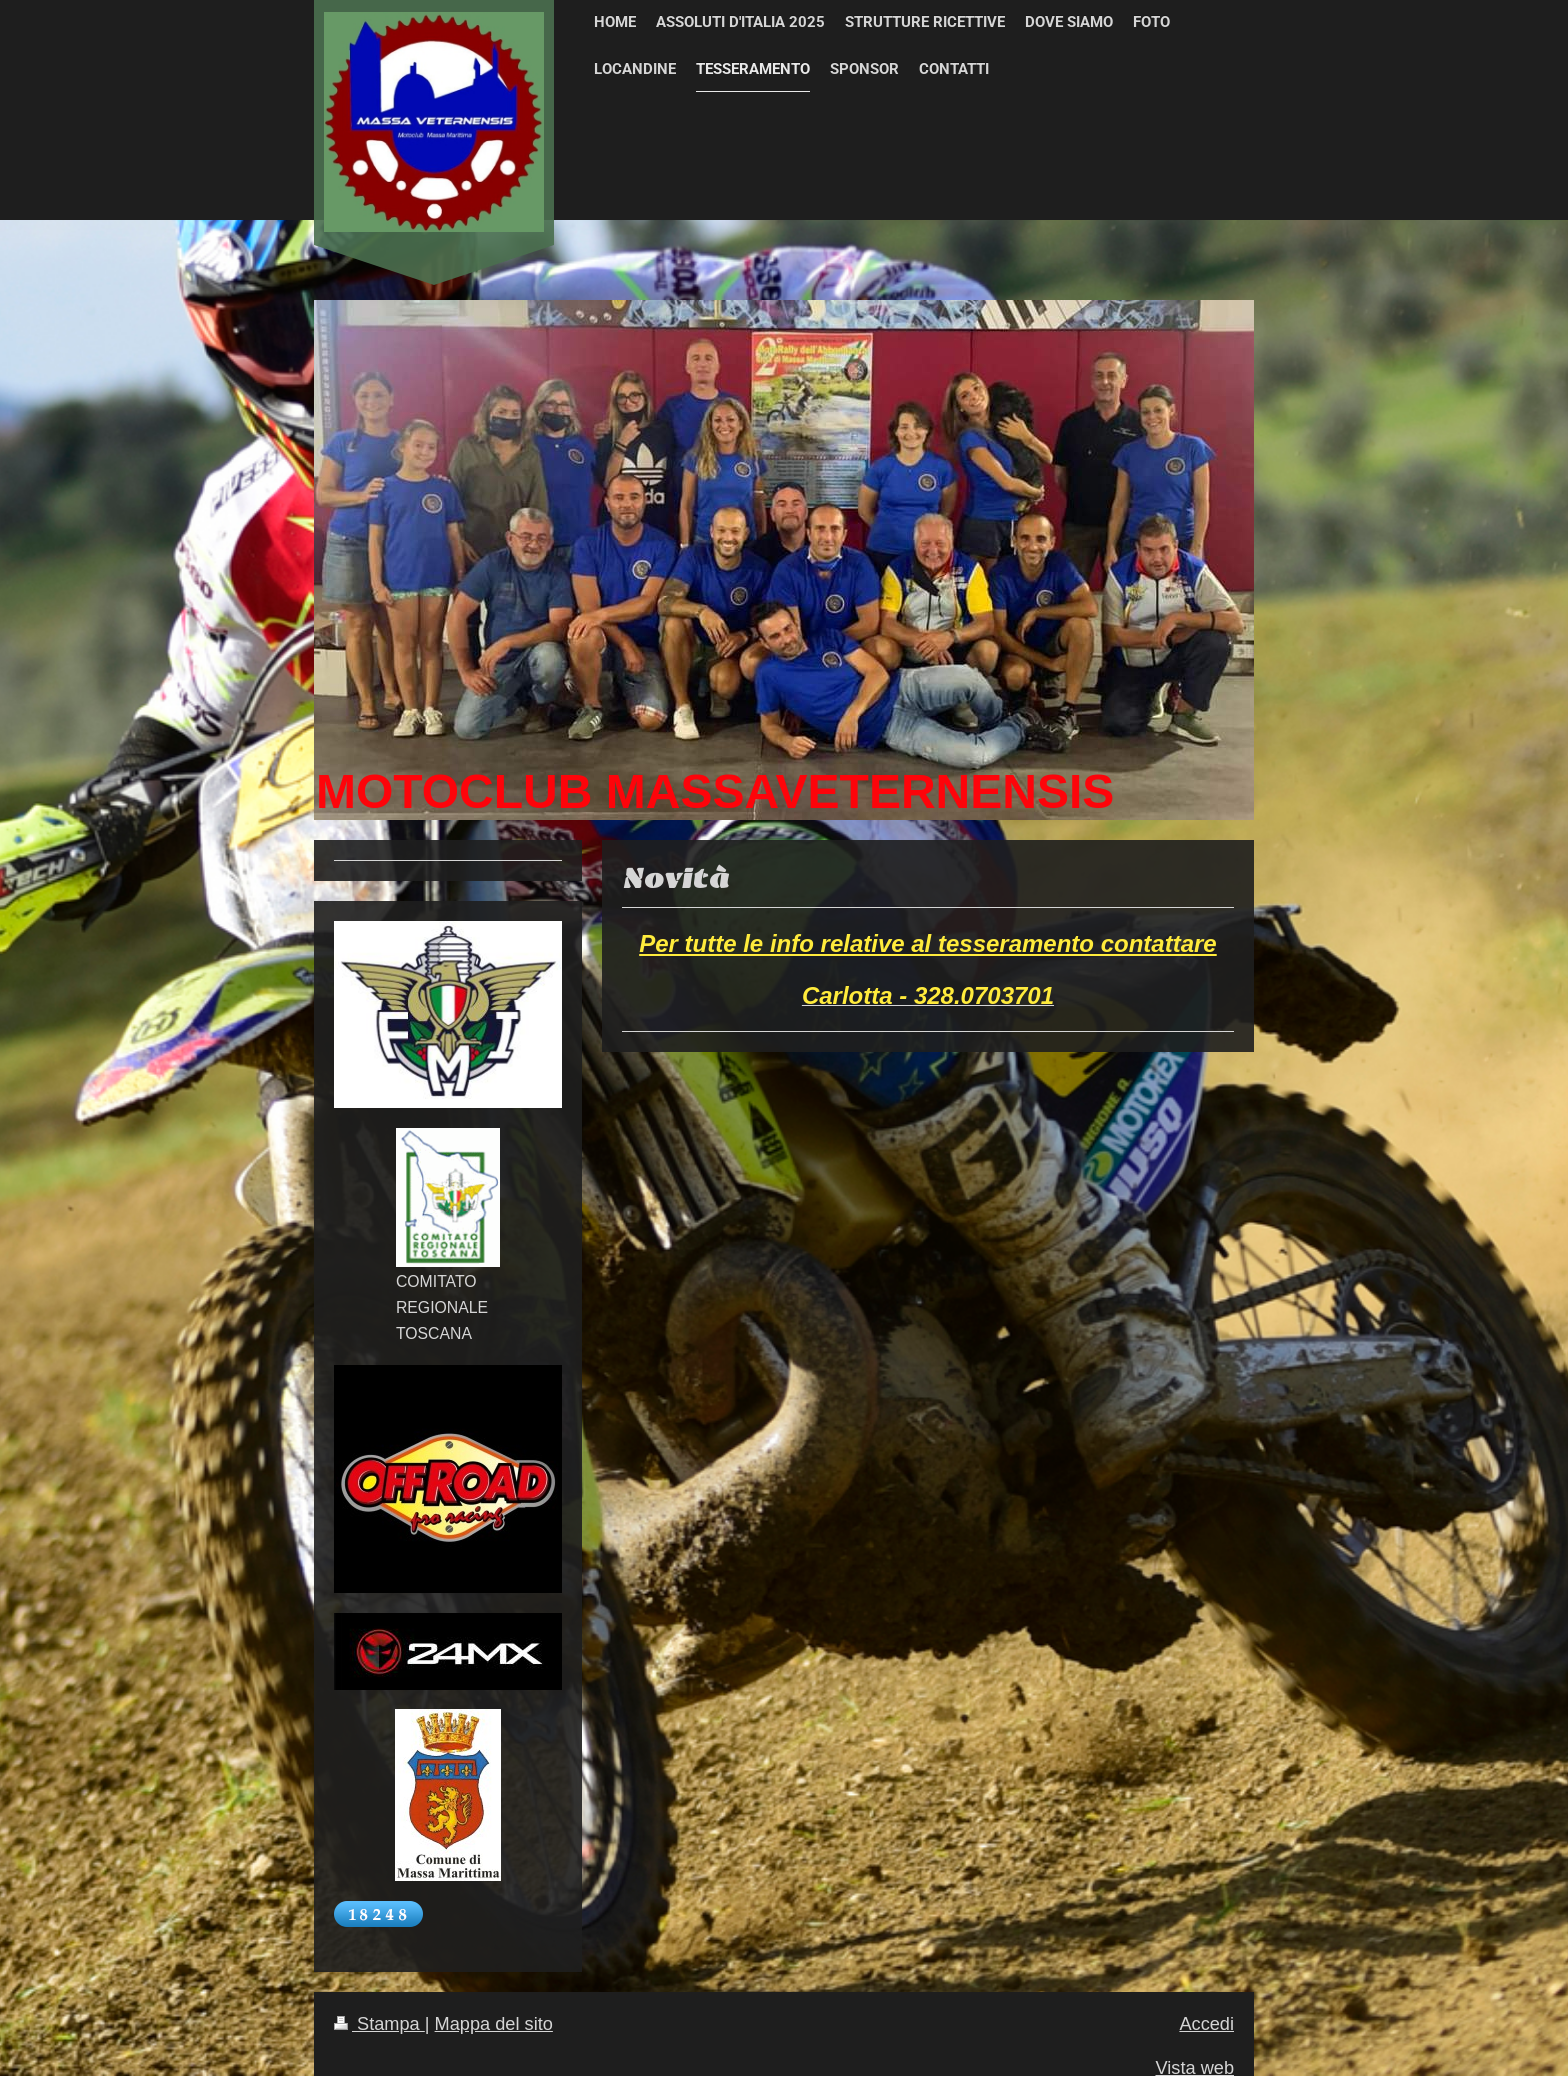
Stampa (379, 2024)
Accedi (1206, 2024)
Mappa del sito (494, 2024)
